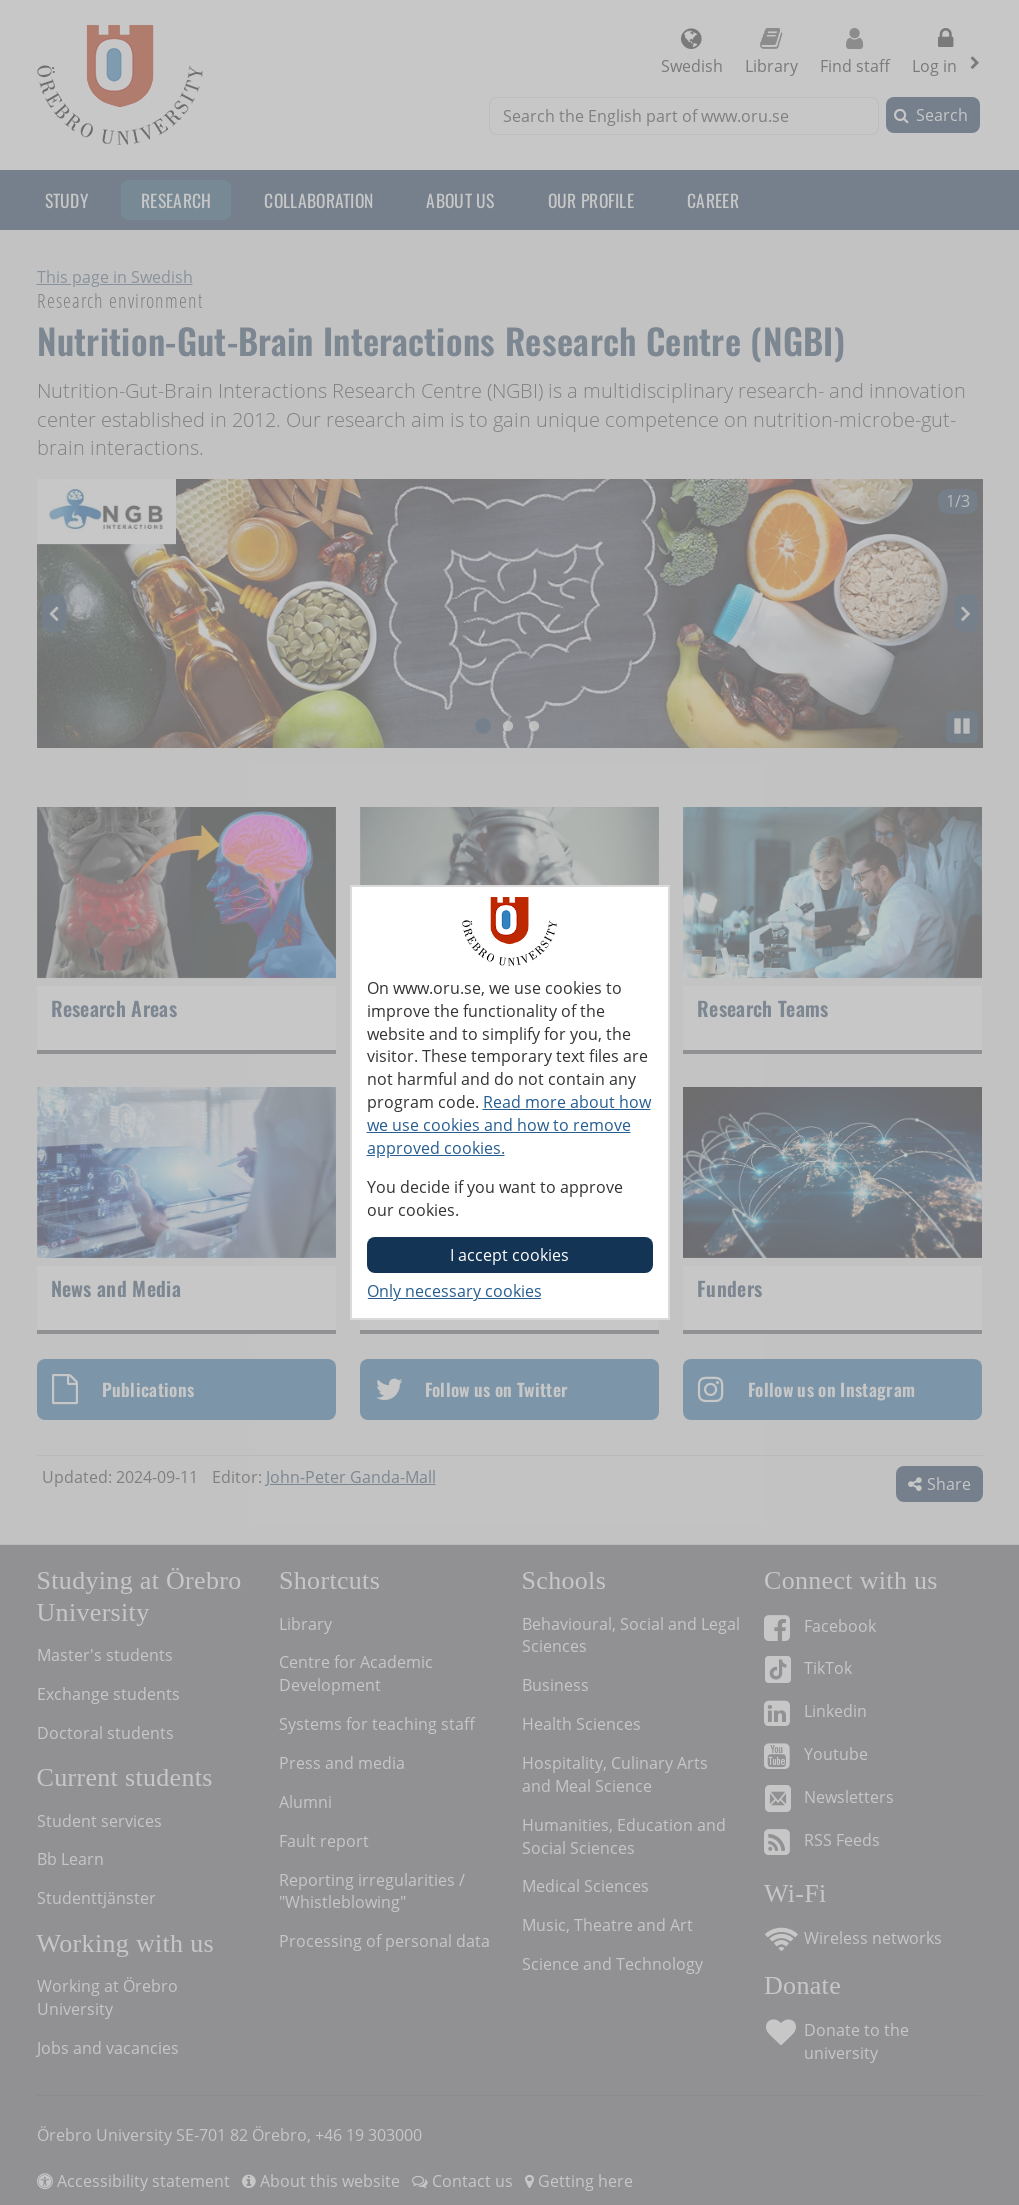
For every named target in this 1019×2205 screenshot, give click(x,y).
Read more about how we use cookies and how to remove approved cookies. (509, 1125)
